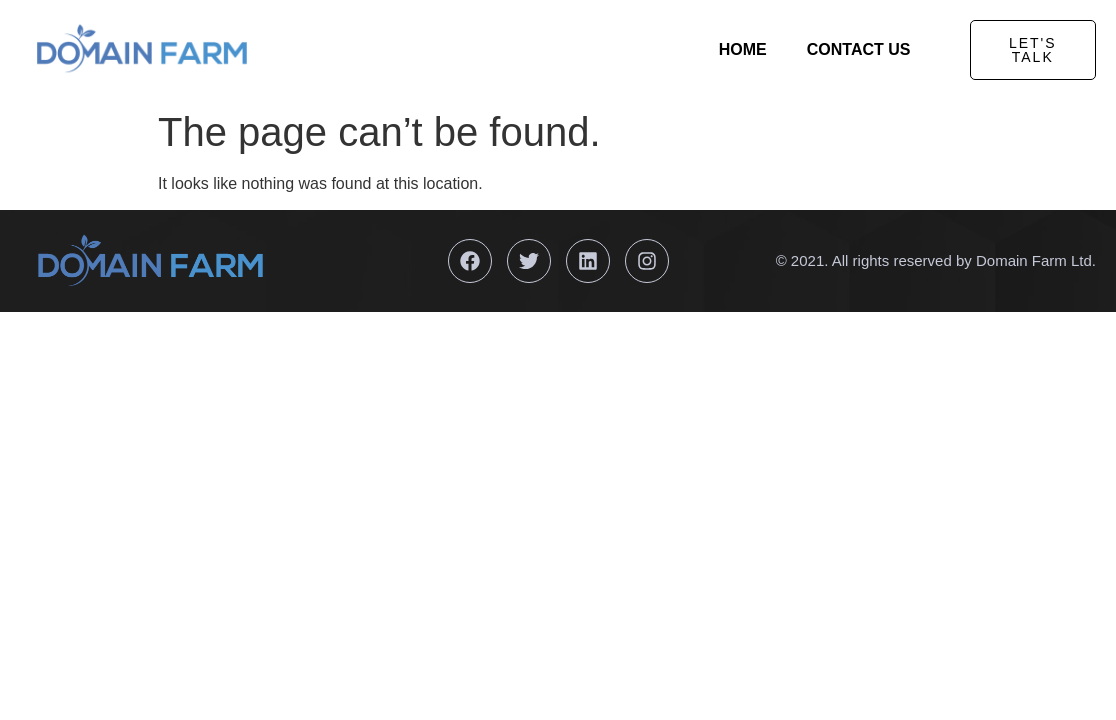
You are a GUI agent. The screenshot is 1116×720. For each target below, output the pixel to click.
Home (743, 49)
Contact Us (859, 49)
